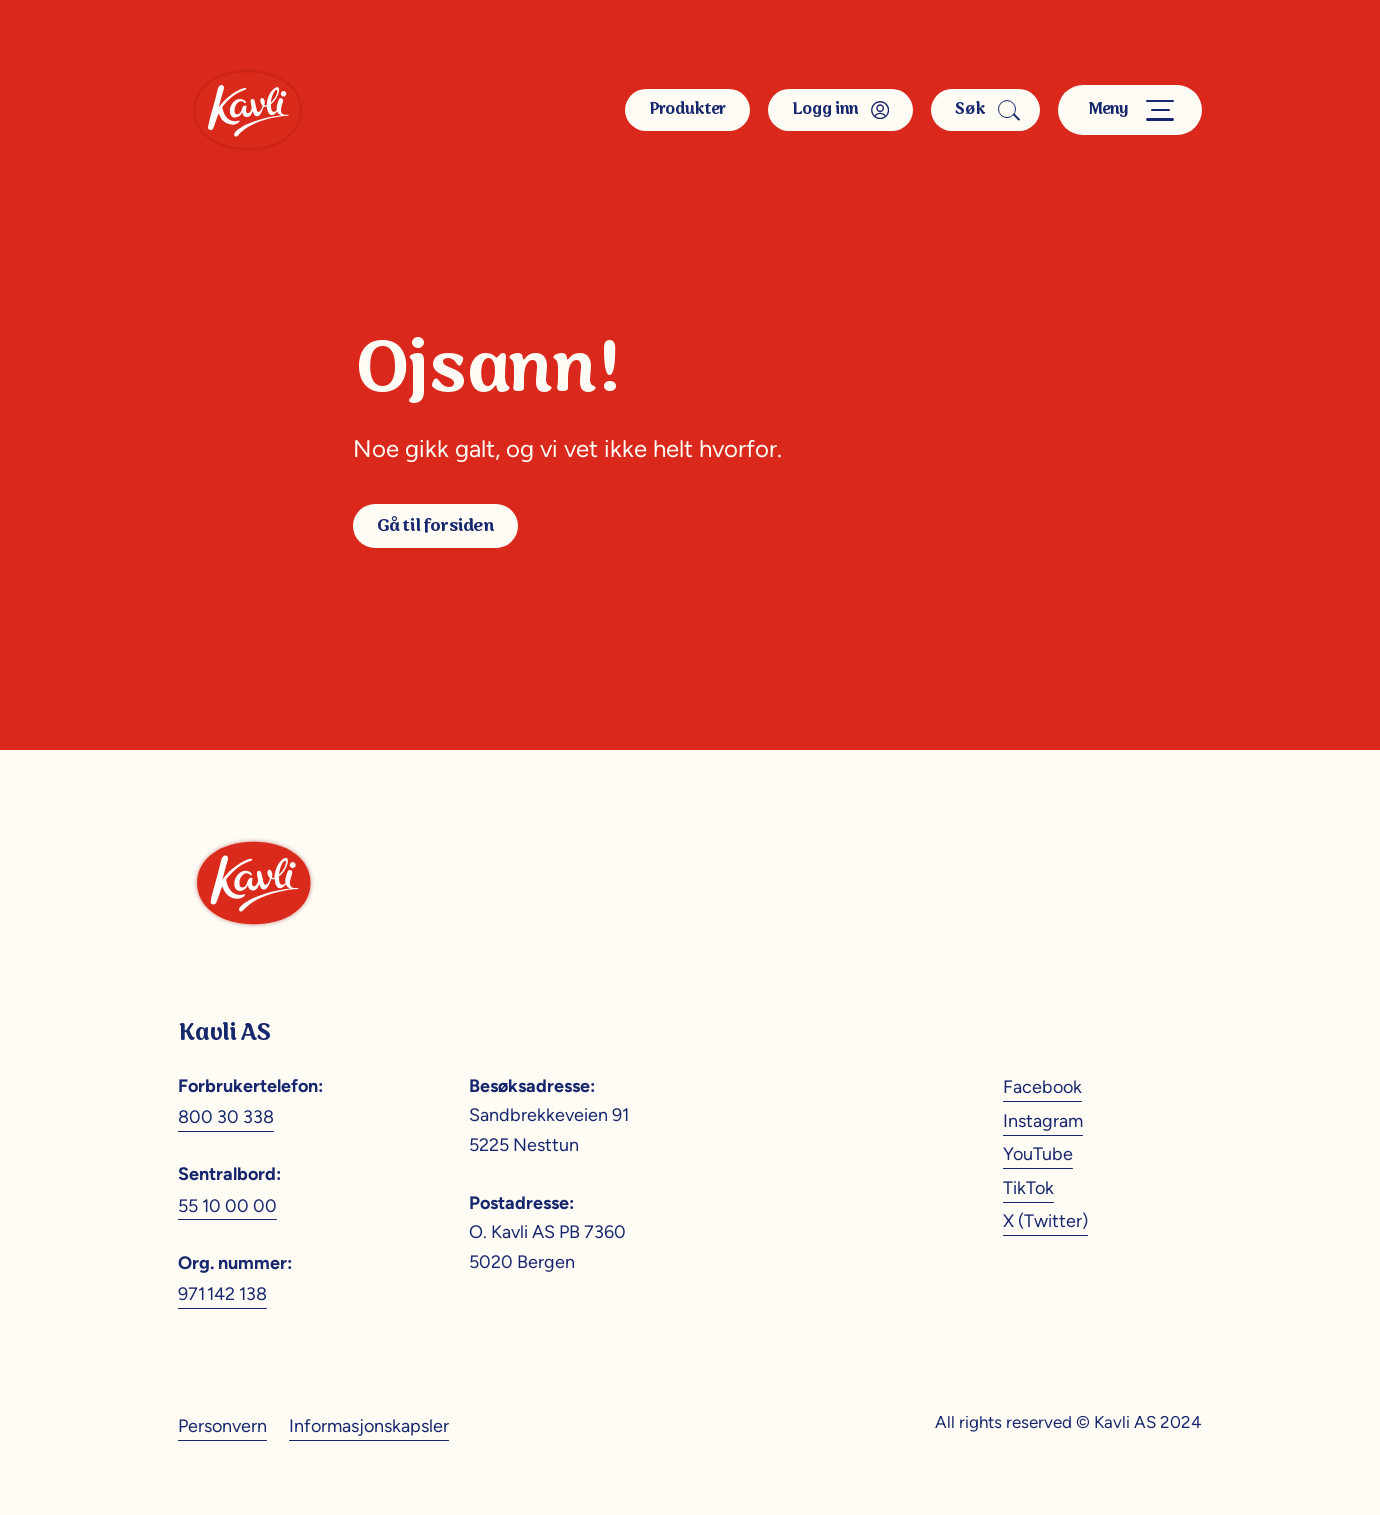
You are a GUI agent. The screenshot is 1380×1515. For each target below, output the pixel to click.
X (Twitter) (1045, 1220)
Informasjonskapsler (369, 1425)
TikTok (1028, 1187)
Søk (985, 109)
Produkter (687, 109)
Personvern (222, 1425)
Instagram (1043, 1120)
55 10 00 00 (227, 1205)
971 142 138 (222, 1293)
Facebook (1042, 1086)
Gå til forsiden (435, 526)
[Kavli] (247, 110)
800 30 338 (226, 1116)
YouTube (1038, 1153)
